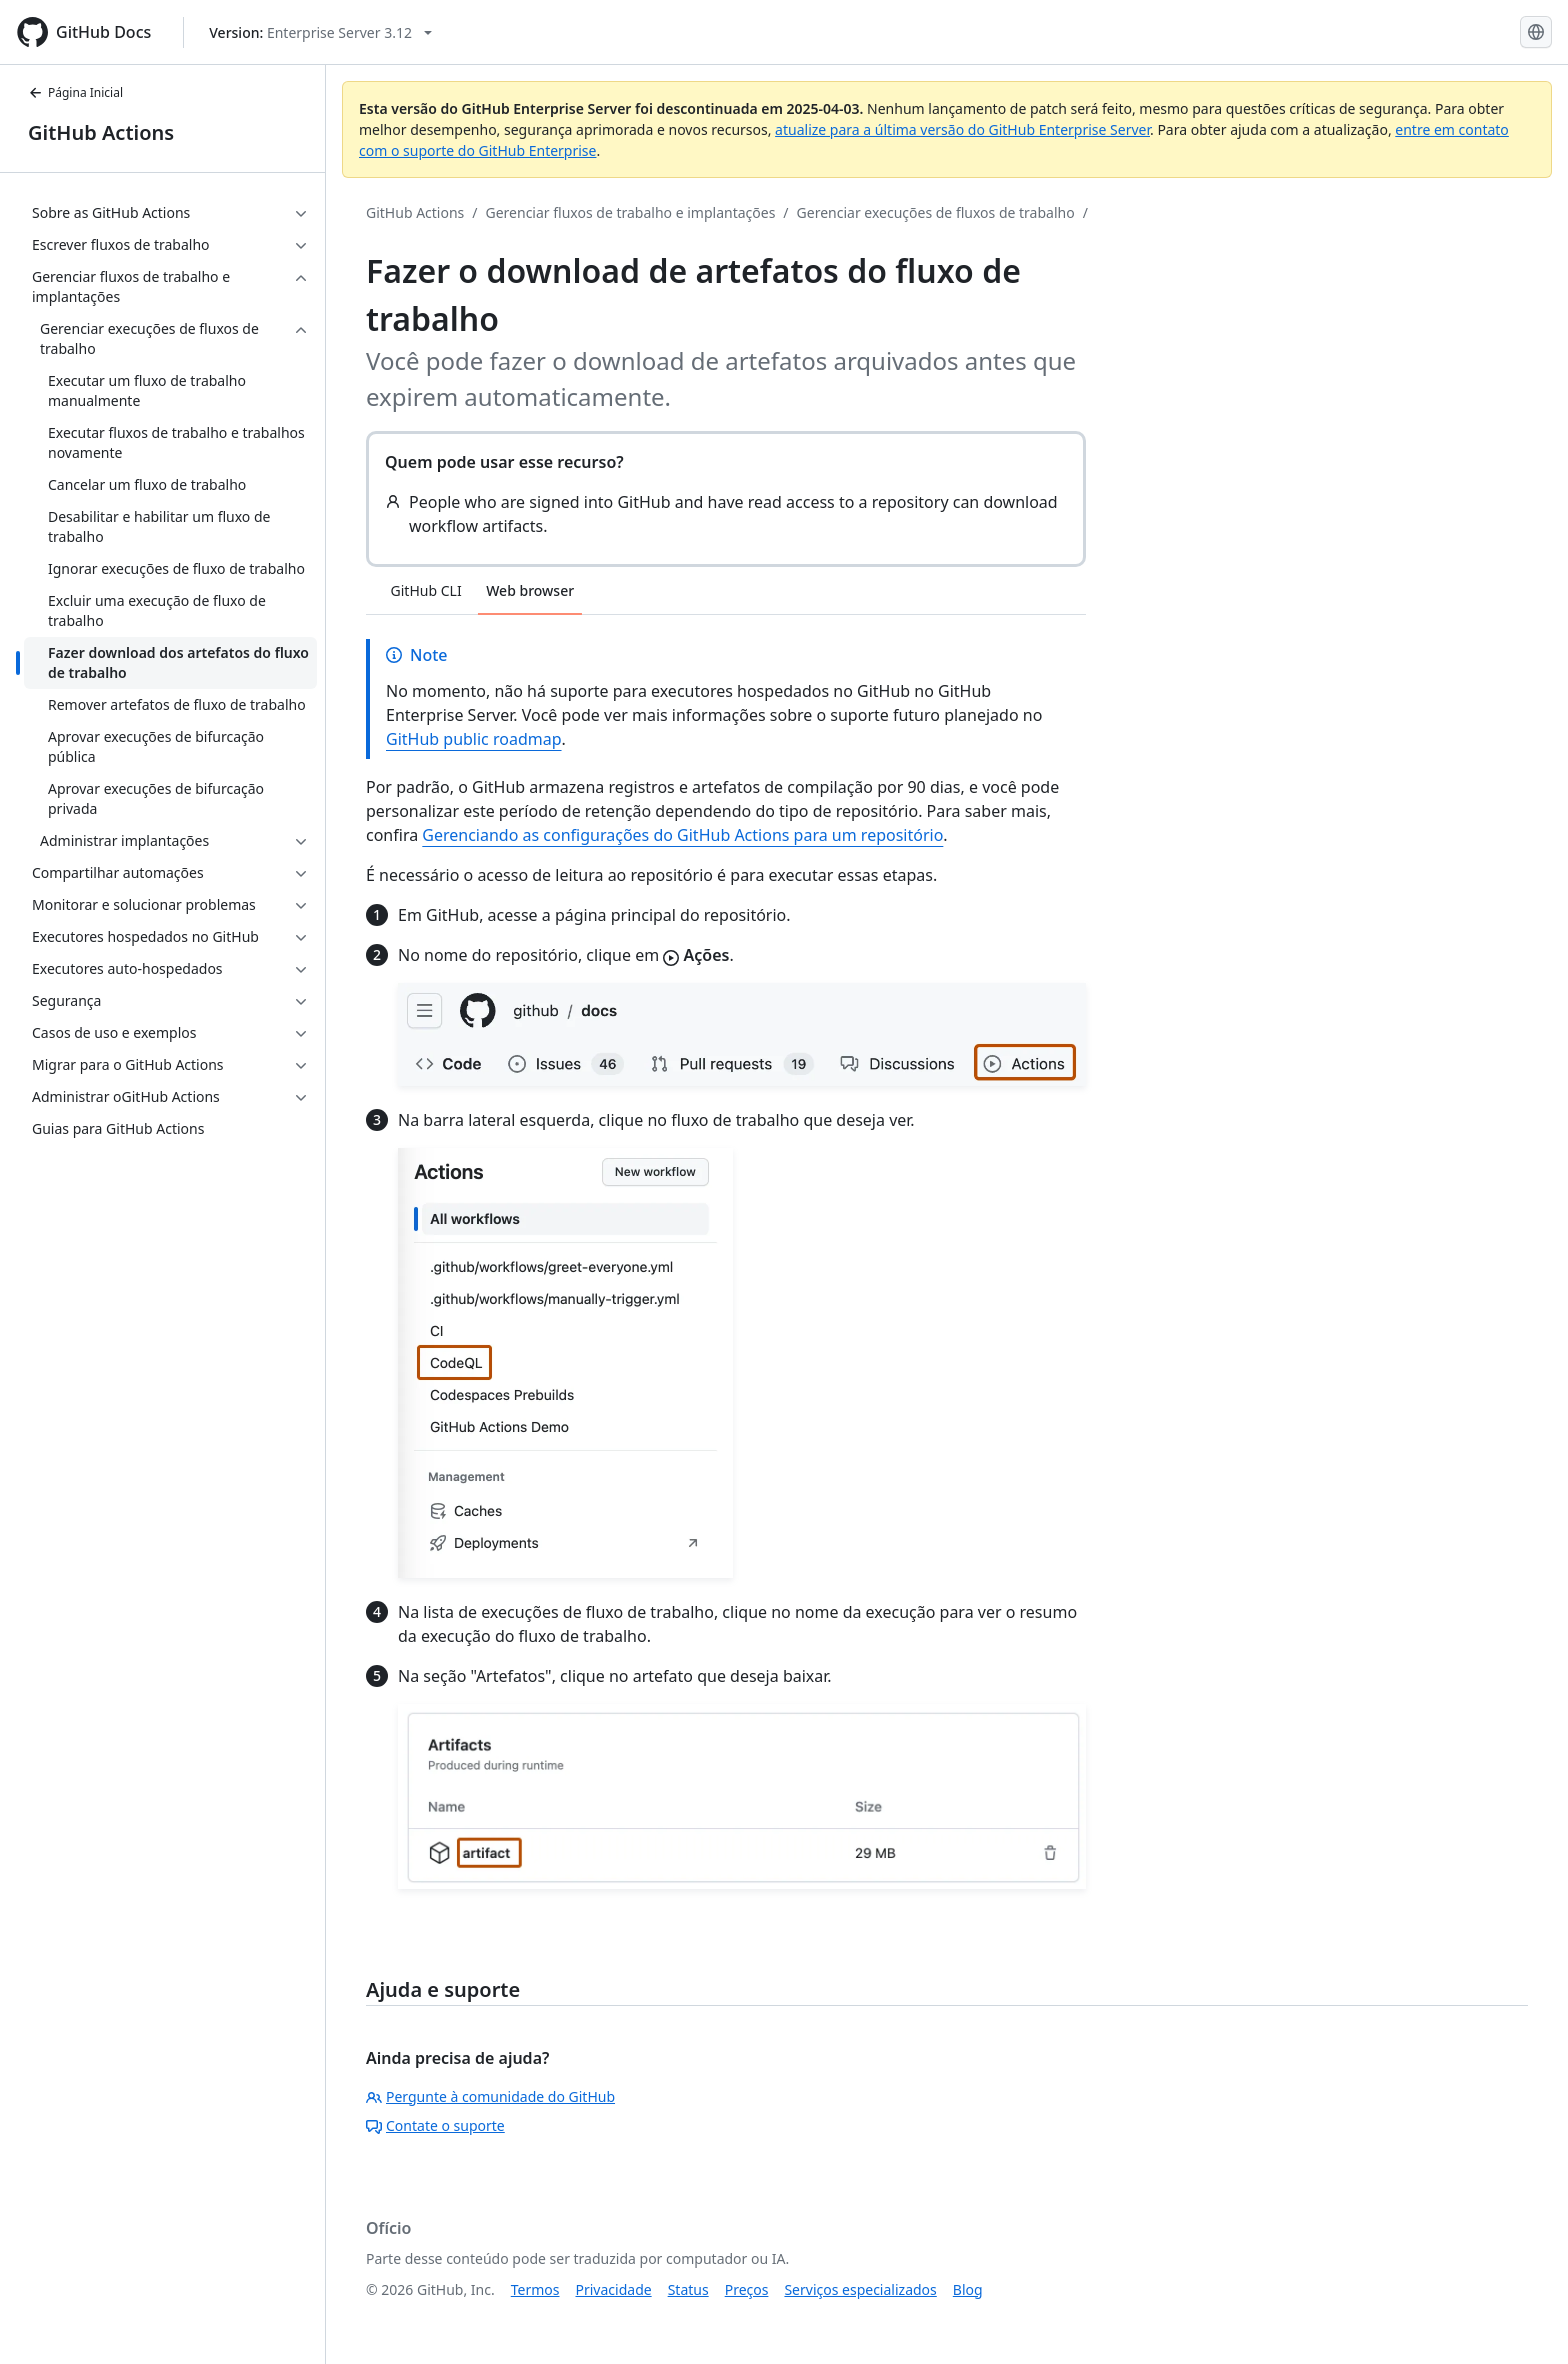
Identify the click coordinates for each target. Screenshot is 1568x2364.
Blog (968, 2289)
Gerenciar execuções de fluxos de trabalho (936, 212)
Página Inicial (75, 92)
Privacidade (614, 2289)
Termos (535, 2289)
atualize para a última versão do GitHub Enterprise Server (962, 129)
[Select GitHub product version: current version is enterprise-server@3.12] (320, 32)
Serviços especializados (860, 2289)
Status (688, 2289)
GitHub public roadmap (474, 739)
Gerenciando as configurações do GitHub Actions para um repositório (682, 835)
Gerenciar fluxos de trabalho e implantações (631, 212)
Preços (747, 2289)
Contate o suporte (435, 2125)
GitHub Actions (101, 132)
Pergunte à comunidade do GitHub (490, 2096)
